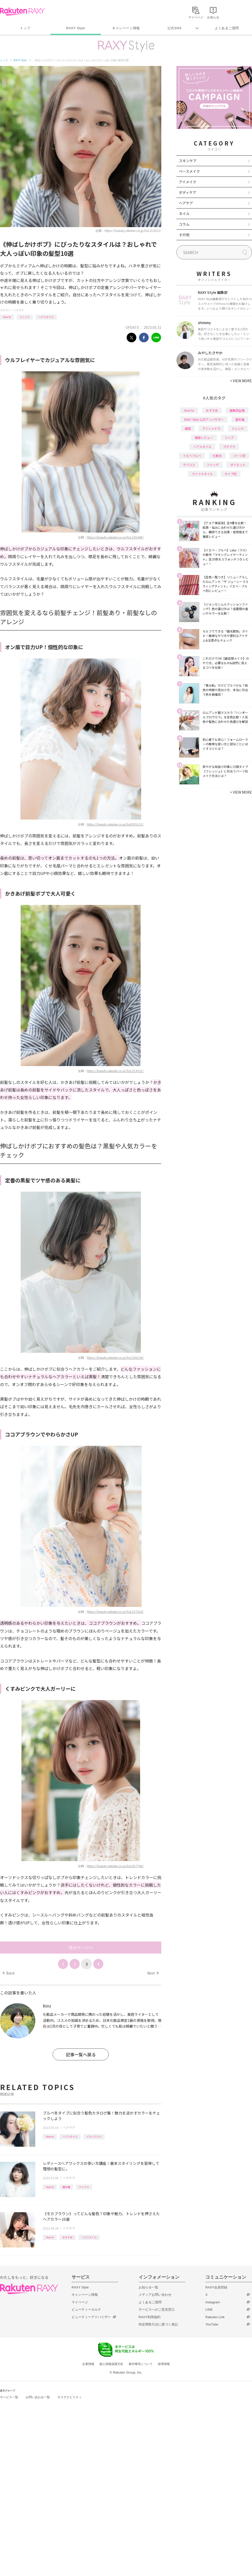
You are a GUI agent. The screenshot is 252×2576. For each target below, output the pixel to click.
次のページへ (81, 1948)
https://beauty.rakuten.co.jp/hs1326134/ (115, 1357)
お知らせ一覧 (148, 2287)
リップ (229, 437)
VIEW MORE (241, 380)
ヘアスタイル (46, 317)
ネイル (184, 213)
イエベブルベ (94, 2136)
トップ (25, 28)
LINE (209, 2309)
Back (9, 1972)
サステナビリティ (69, 2397)
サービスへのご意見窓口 (157, 2309)
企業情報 (88, 2364)
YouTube (211, 2324)
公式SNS (174, 28)
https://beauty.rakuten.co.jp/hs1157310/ (115, 1611)
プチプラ (229, 446)
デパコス (189, 465)
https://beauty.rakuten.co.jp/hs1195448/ (115, 537)
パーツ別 (239, 455)
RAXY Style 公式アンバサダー (204, 419)
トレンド (25, 317)
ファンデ (213, 465)
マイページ (80, 2302)
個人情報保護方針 (111, 2364)
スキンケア (188, 160)
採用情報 (164, 2364)
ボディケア (187, 192)
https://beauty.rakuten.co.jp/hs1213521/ (115, 1071)
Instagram (212, 2302)
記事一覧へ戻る (81, 2054)
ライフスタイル (202, 474)
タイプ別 (231, 474)
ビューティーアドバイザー (91, 2317)
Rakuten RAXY (22, 12)
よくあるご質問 (227, 28)
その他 (184, 234)
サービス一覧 (9, 2397)
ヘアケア (19, 310)
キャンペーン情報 (126, 28)
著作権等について (141, 2364)
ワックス (84, 2187)
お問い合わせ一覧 (38, 2397)
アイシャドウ (211, 428)
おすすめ (67, 2237)
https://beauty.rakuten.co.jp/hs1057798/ (115, 1866)
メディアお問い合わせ (155, 2295)
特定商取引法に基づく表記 (158, 2324)
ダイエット (237, 465)
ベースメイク (189, 171)
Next (153, 1972)
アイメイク (187, 181)
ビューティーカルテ (86, 2309)
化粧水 (217, 455)
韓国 (188, 428)
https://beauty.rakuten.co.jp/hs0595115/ (115, 824)
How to (7, 317)
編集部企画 (237, 410)
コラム (184, 224)
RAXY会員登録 (216, 2287)
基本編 (66, 2187)
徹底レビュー (204, 437)
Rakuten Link (215, 2317)
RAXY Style (75, 28)
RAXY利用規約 (150, 2317)
